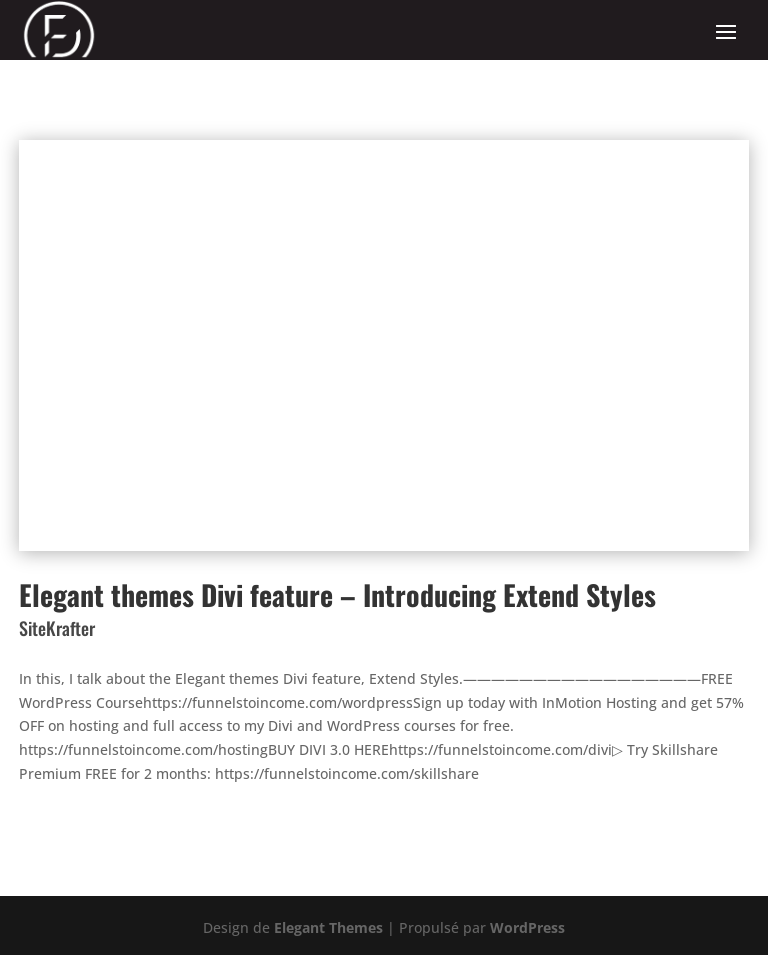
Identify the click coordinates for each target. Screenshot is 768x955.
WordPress (527, 927)
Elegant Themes (328, 927)
